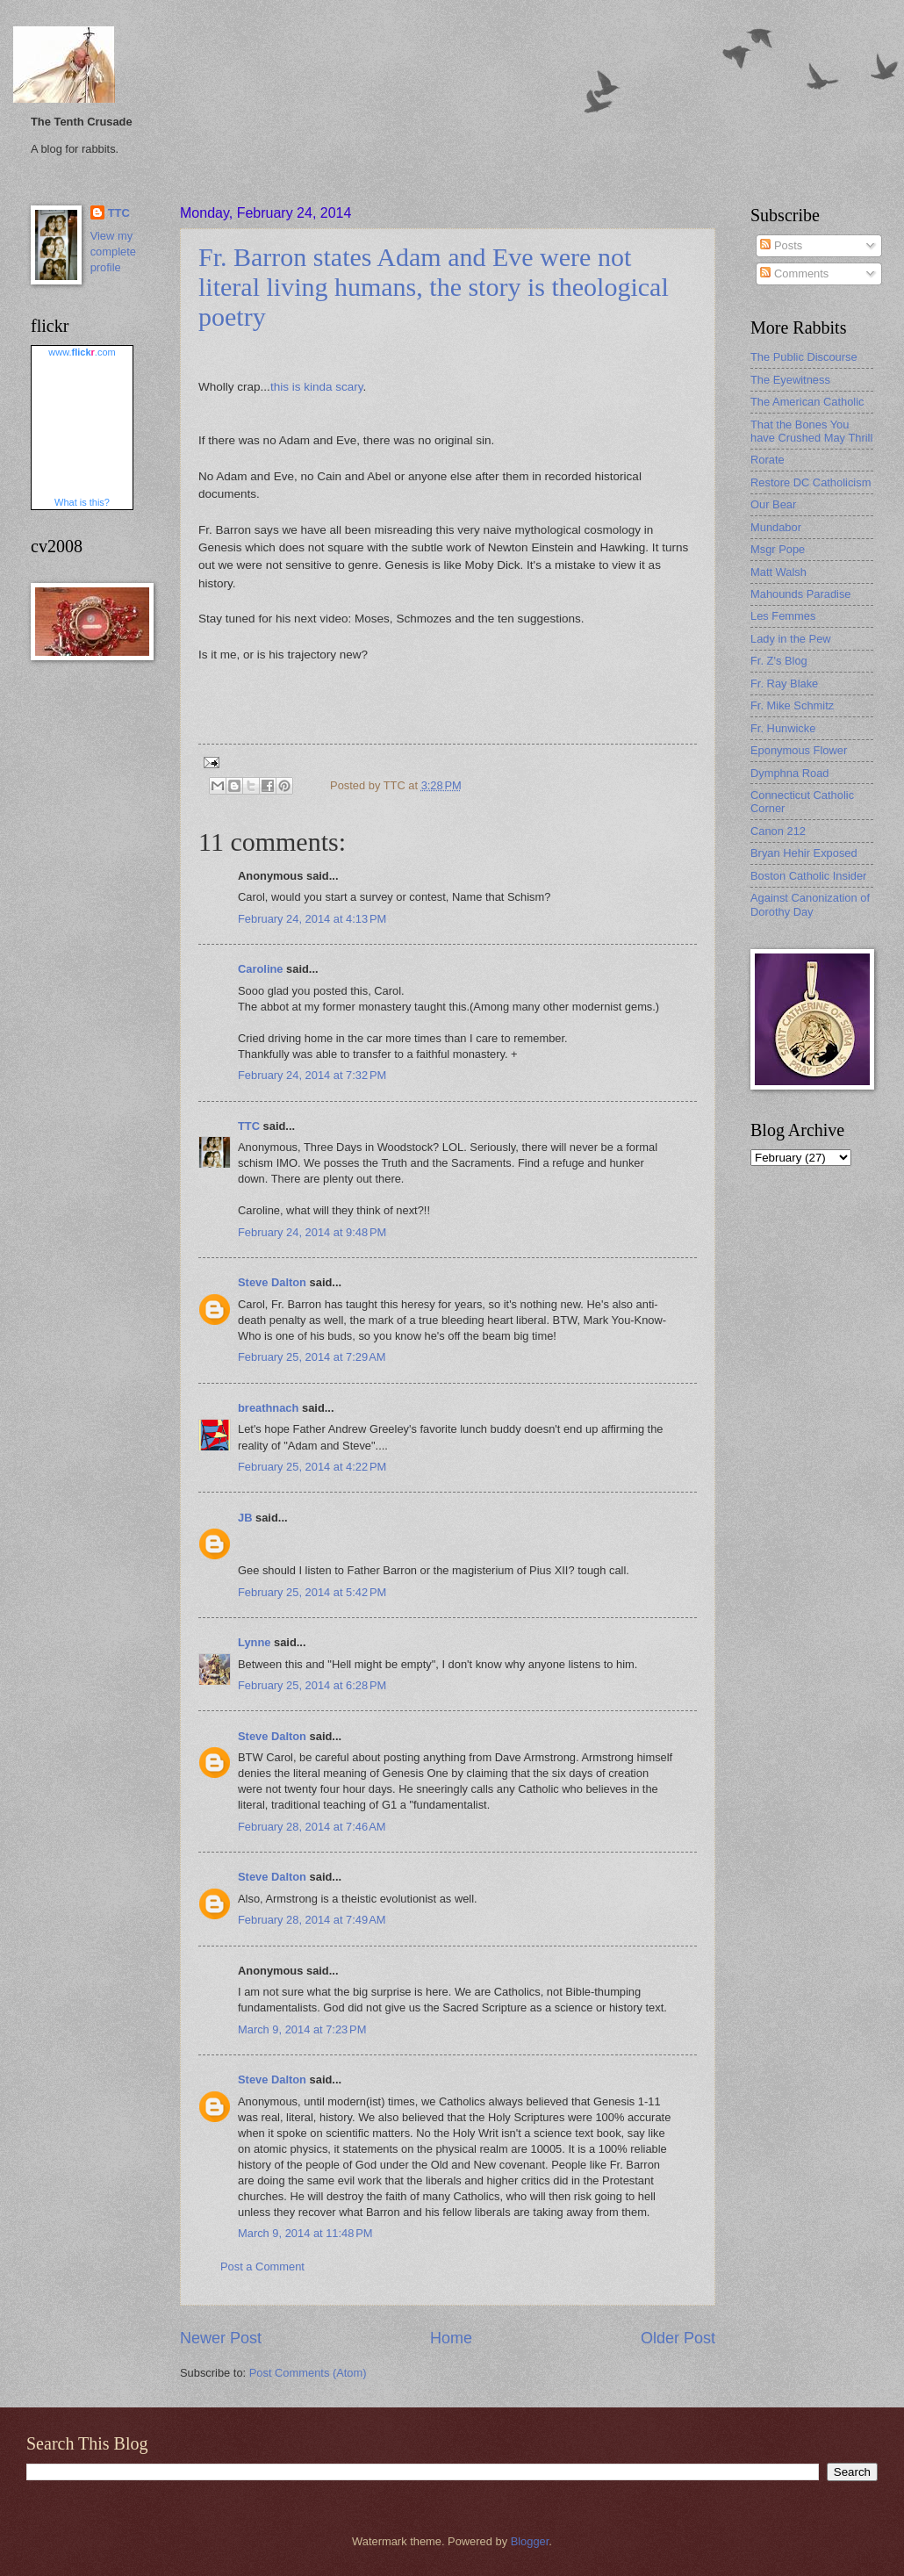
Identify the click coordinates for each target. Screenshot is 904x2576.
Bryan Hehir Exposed (803, 853)
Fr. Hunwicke (782, 728)
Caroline (260, 968)
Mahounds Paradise (800, 594)
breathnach (268, 1407)
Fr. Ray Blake (784, 683)
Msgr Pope (777, 549)
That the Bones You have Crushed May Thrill (811, 431)
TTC (249, 1126)
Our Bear (773, 504)
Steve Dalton (272, 1282)
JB (245, 1517)
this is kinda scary (316, 386)
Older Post (678, 2338)
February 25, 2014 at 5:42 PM (312, 1592)
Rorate (767, 459)
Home (451, 2338)
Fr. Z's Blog (778, 660)
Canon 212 (778, 831)
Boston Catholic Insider (808, 875)
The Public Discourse (803, 356)
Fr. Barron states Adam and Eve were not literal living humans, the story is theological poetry (433, 286)
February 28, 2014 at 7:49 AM (312, 1919)
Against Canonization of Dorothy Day (810, 904)
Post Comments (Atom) (308, 2372)
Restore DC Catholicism (810, 482)
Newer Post (221, 2338)
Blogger (530, 2541)
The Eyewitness (790, 379)
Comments (794, 273)
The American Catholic (807, 401)
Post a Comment (262, 2266)
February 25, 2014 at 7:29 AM (312, 1357)
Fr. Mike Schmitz (792, 705)
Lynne (254, 1642)
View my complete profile (113, 251)
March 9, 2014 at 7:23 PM (302, 2029)
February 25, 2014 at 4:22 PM (312, 1466)
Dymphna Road (789, 773)
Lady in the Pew (790, 638)
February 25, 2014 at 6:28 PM (312, 1685)
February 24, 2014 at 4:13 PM (312, 918)
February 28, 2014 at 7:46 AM (312, 1826)
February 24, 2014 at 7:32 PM (312, 1075)
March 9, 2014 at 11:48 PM (305, 2233)
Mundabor (775, 527)
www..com (81, 352)
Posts (781, 245)
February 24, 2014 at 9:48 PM (312, 1232)
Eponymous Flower (798, 750)
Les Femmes (782, 615)
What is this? (82, 502)
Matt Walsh (778, 572)
